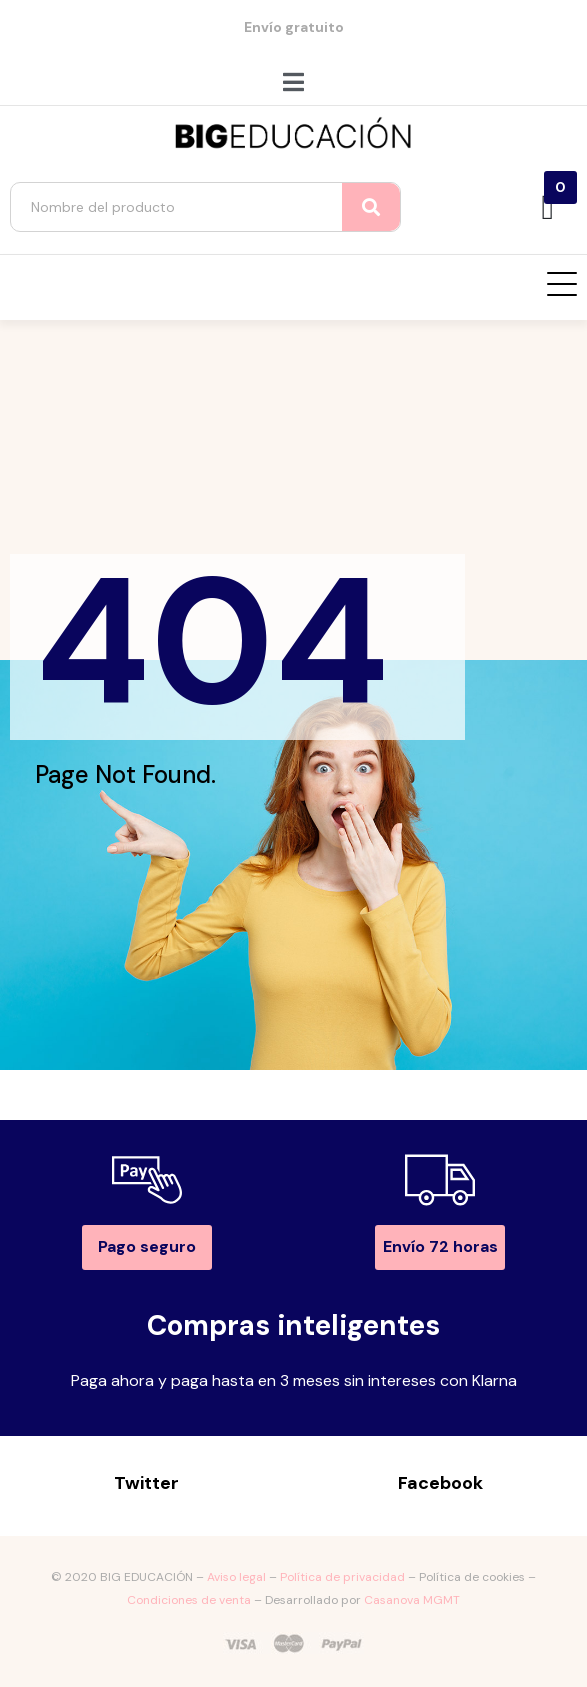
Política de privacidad (342, 1577)
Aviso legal (236, 1577)
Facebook (440, 1483)
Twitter (146, 1483)
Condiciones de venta (189, 1600)
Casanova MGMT (412, 1600)
